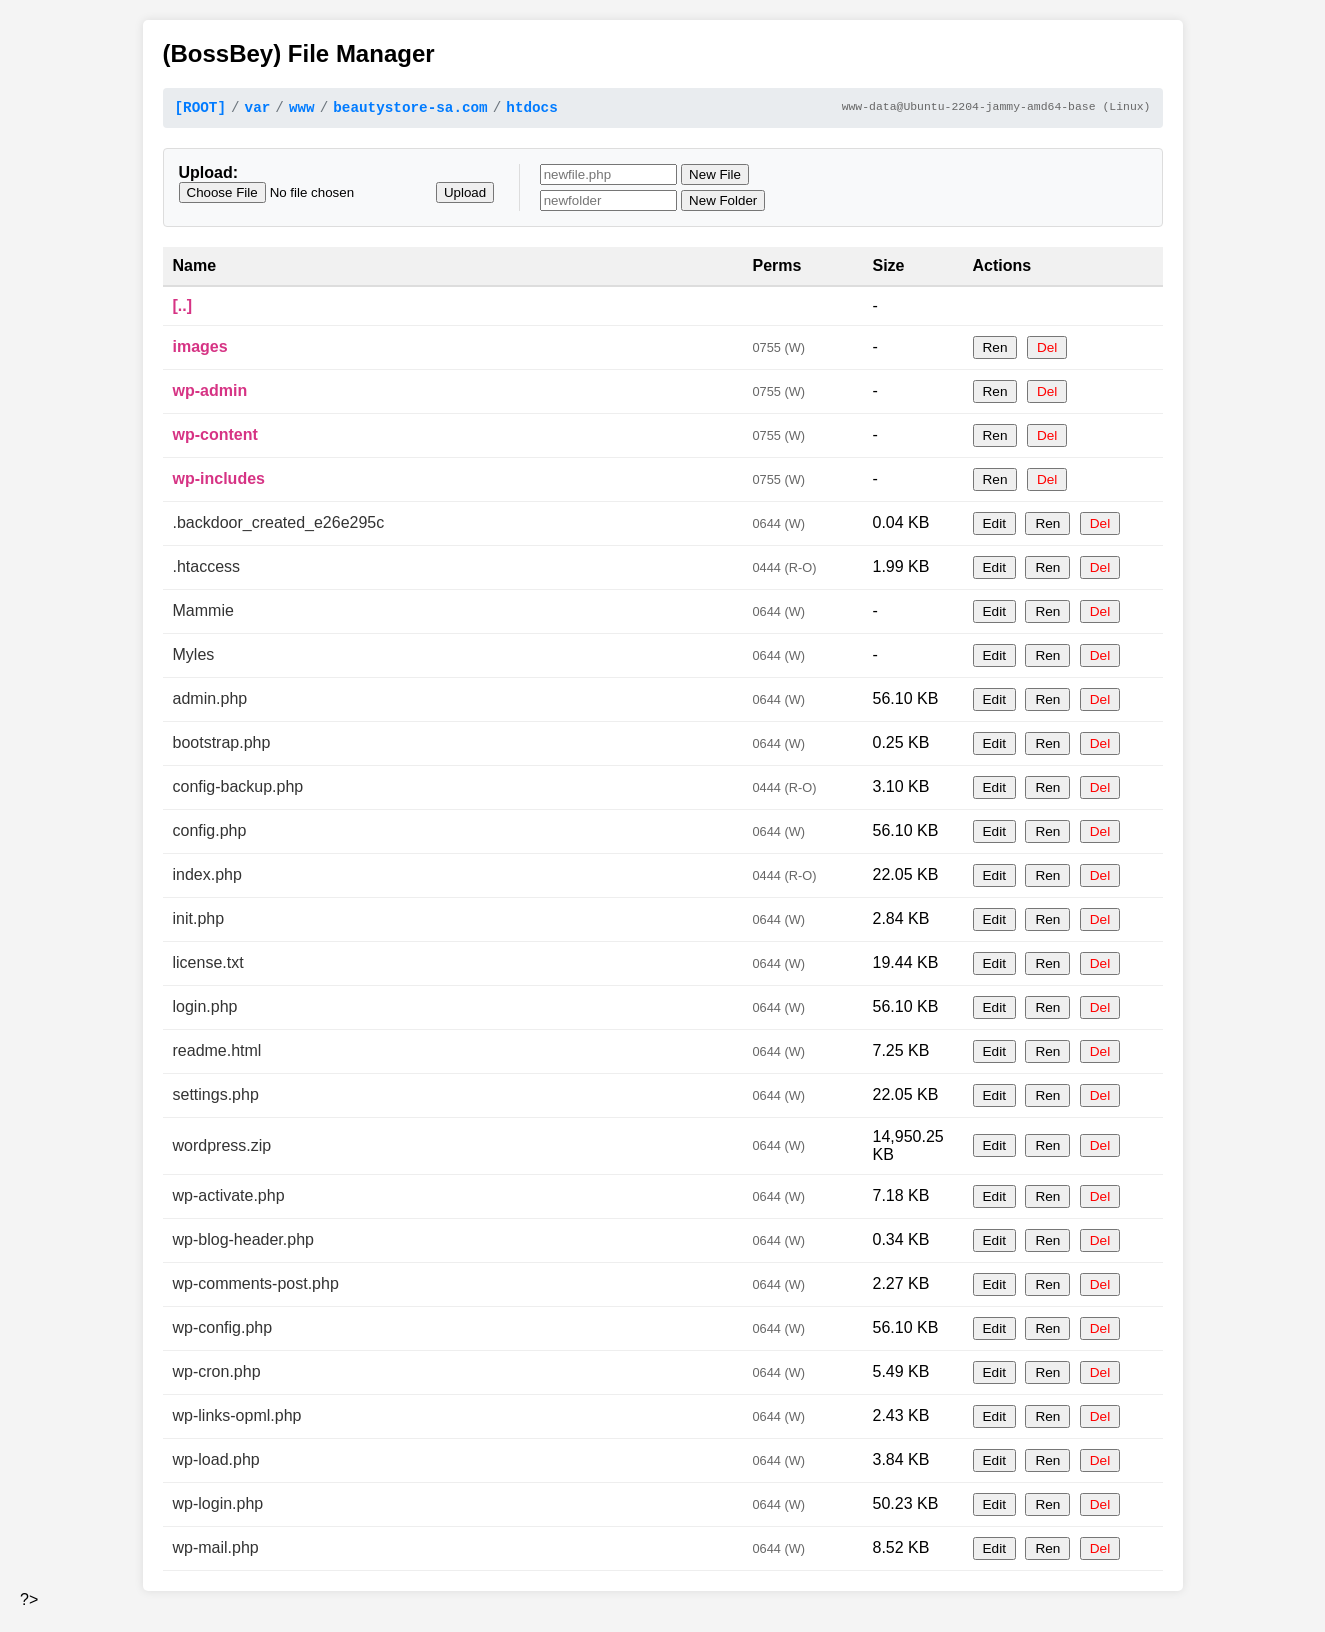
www (302, 109)
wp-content (215, 437)
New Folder (723, 203)
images (200, 349)
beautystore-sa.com (410, 109)
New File (715, 177)
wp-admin (210, 393)
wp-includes (219, 481)
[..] (183, 308)
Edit (994, 526)
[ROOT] (200, 109)
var (258, 109)
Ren (995, 350)
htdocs (531, 109)
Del (1047, 350)
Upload (465, 195)
